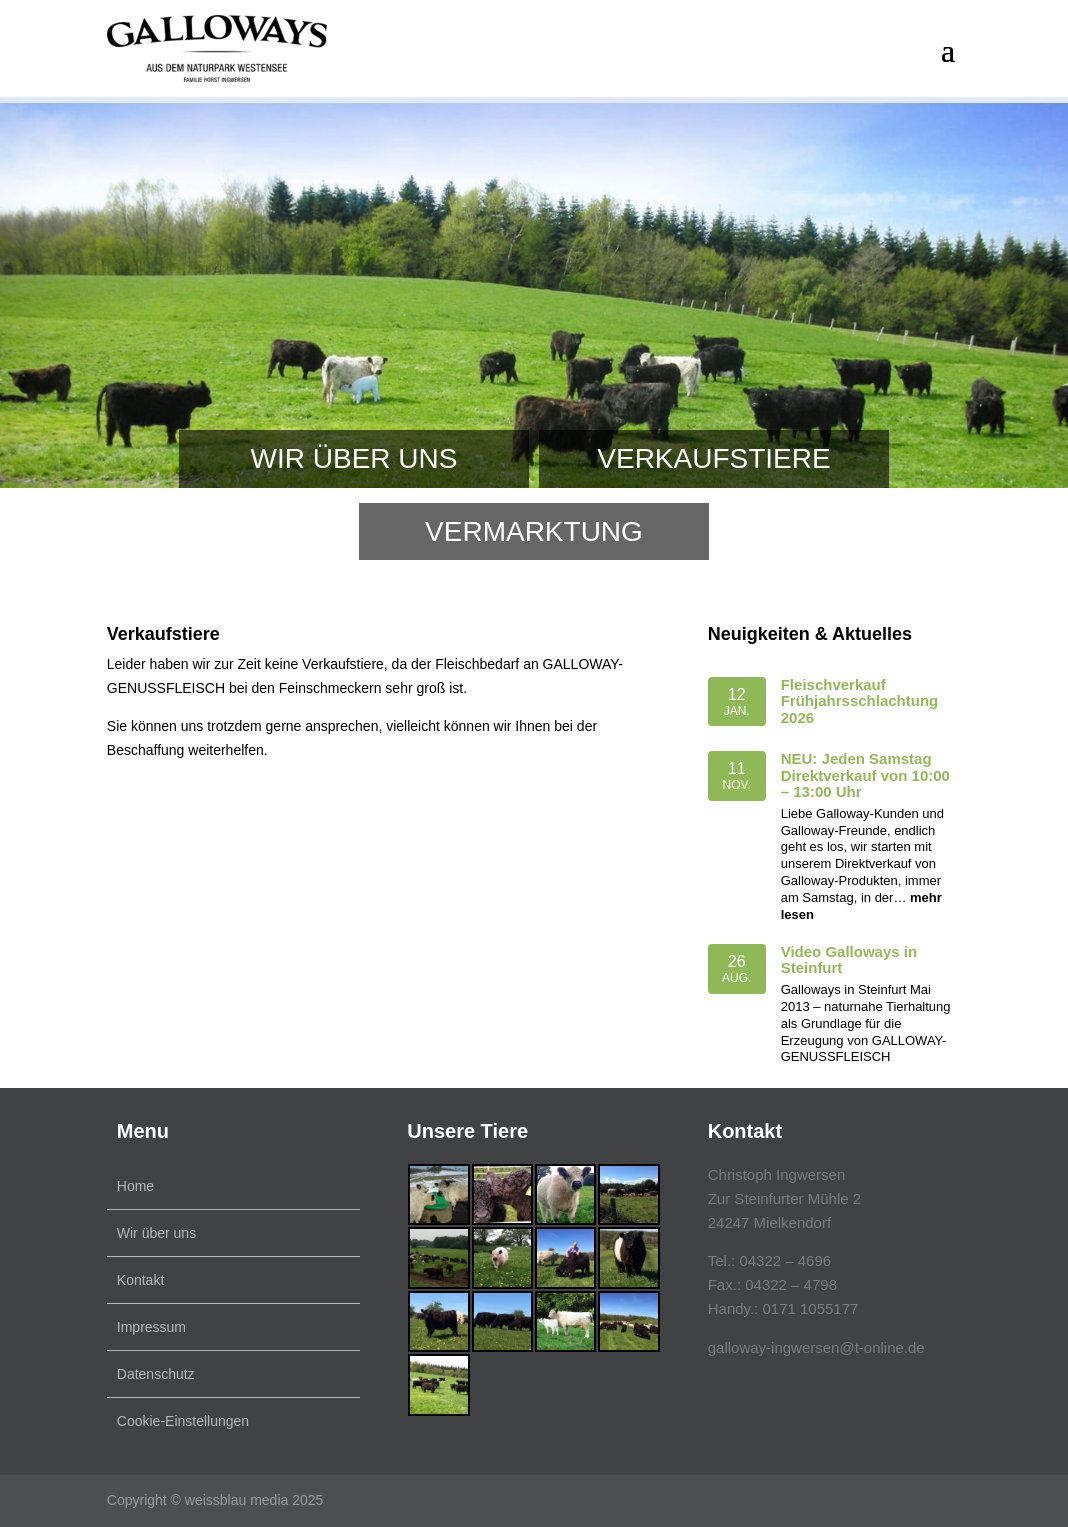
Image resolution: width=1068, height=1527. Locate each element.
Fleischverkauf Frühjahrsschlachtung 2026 (860, 701)
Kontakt (140, 1280)
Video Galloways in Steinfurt (849, 960)
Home (135, 1186)
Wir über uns (354, 458)
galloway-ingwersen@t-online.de (816, 1347)
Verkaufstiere (713, 458)
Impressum (151, 1327)
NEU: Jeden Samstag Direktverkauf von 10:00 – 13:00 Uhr (865, 775)
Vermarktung (534, 531)
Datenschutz (156, 1374)
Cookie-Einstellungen (183, 1421)
